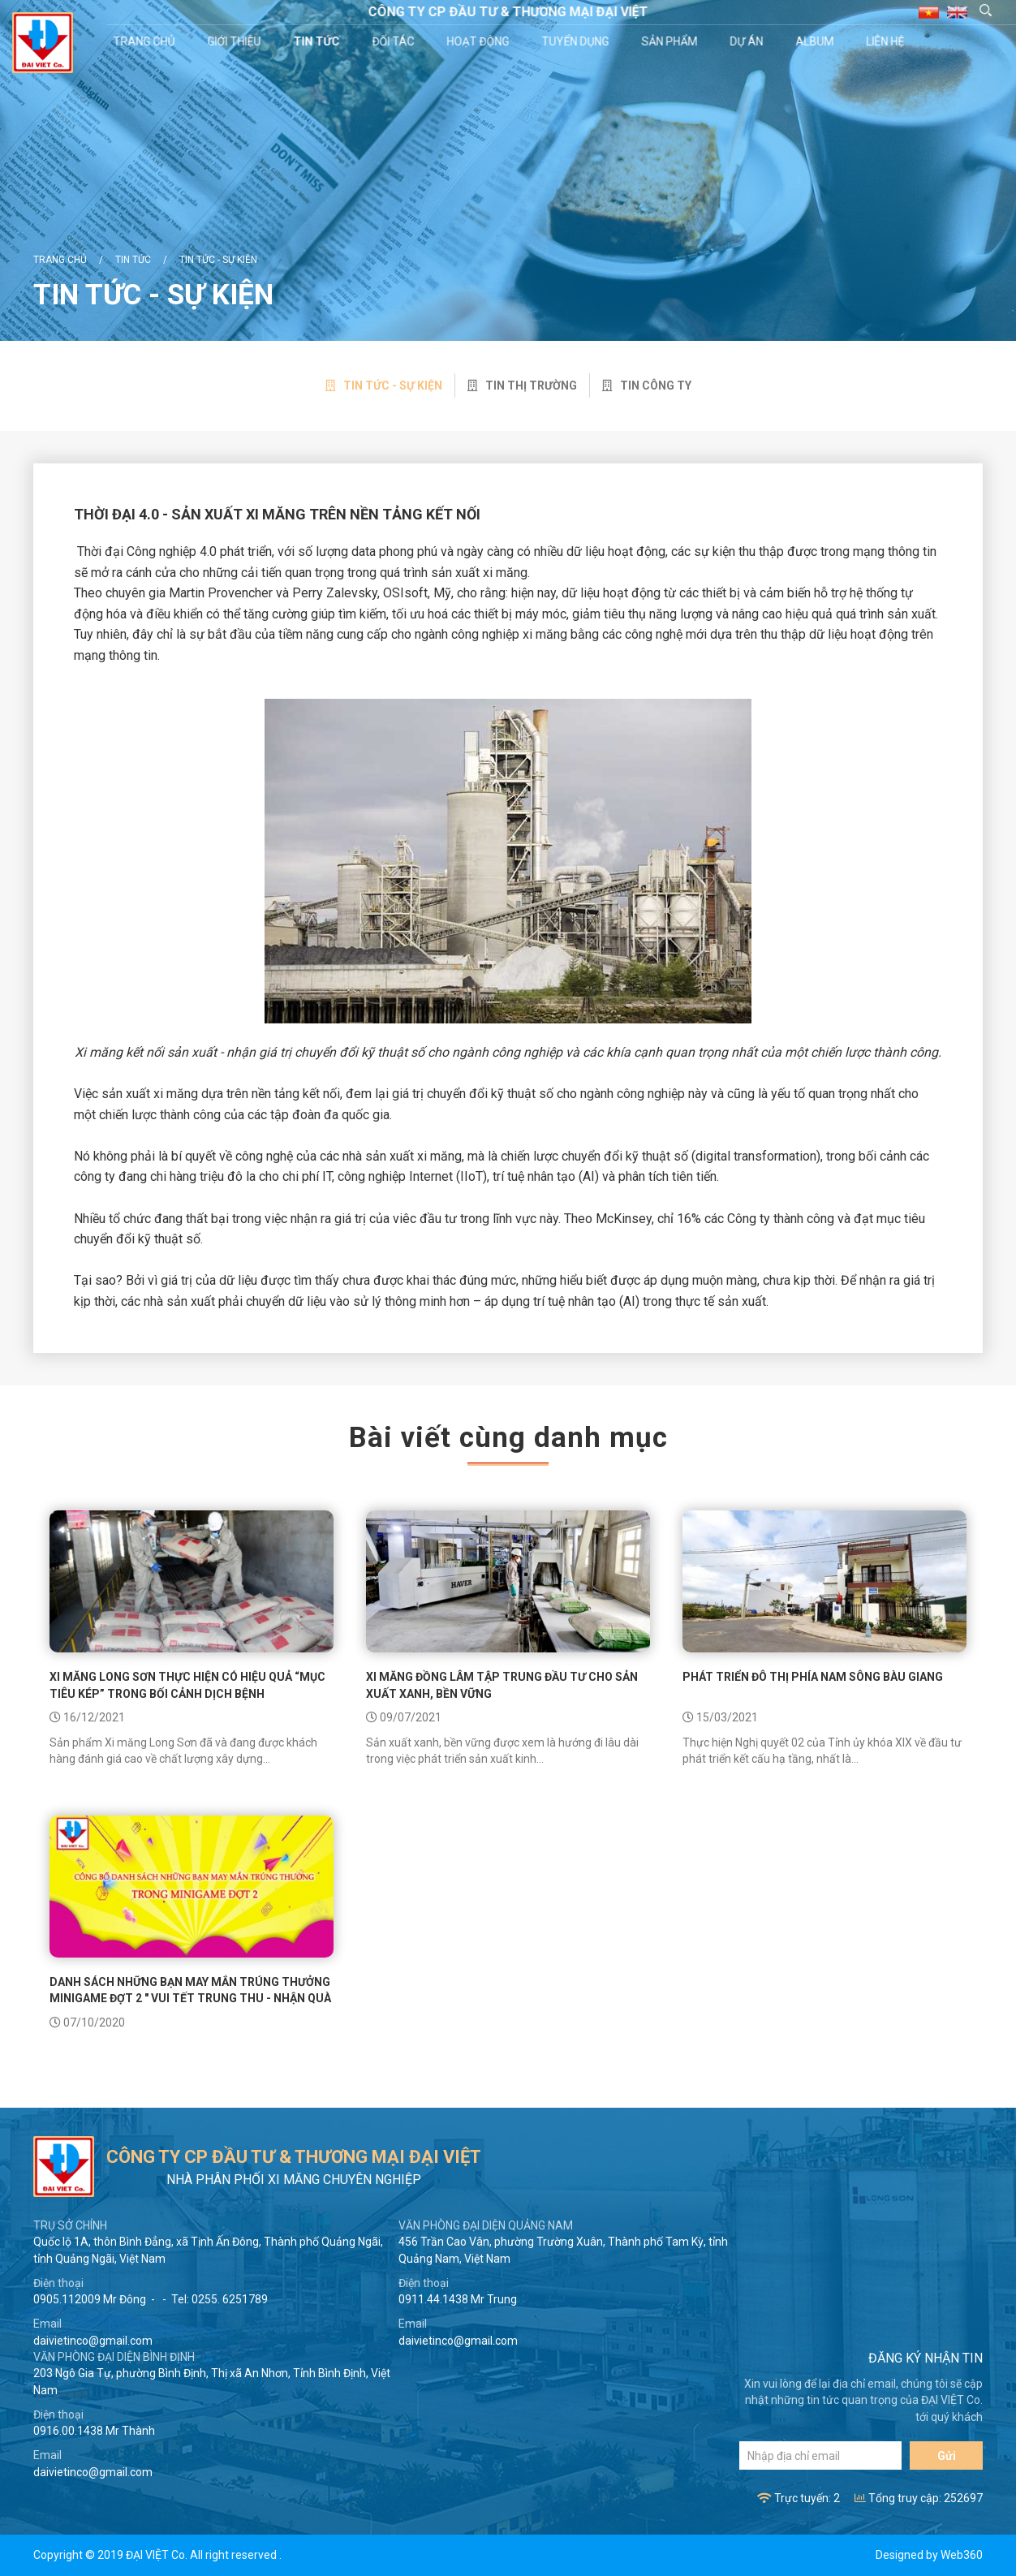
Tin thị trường (522, 385)
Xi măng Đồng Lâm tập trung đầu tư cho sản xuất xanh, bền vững (502, 1684)
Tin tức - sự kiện (218, 259)
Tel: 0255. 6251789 (219, 2299)
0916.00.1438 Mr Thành (94, 2430)
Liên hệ (887, 41)
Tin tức (318, 41)
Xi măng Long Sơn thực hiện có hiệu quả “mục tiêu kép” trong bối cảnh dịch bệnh (187, 1684)
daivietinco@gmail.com (93, 2340)
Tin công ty (646, 385)
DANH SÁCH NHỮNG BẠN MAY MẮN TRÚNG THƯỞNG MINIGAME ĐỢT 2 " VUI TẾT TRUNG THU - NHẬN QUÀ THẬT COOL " (190, 1998)
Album (817, 41)
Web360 (962, 2554)
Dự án (748, 41)
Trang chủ (146, 41)
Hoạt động (480, 41)
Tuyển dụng (577, 41)
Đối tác (395, 41)
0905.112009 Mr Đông (89, 2299)
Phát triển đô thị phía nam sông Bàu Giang (812, 1676)
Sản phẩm (672, 41)
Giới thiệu (236, 41)
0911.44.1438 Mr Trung (457, 2299)
